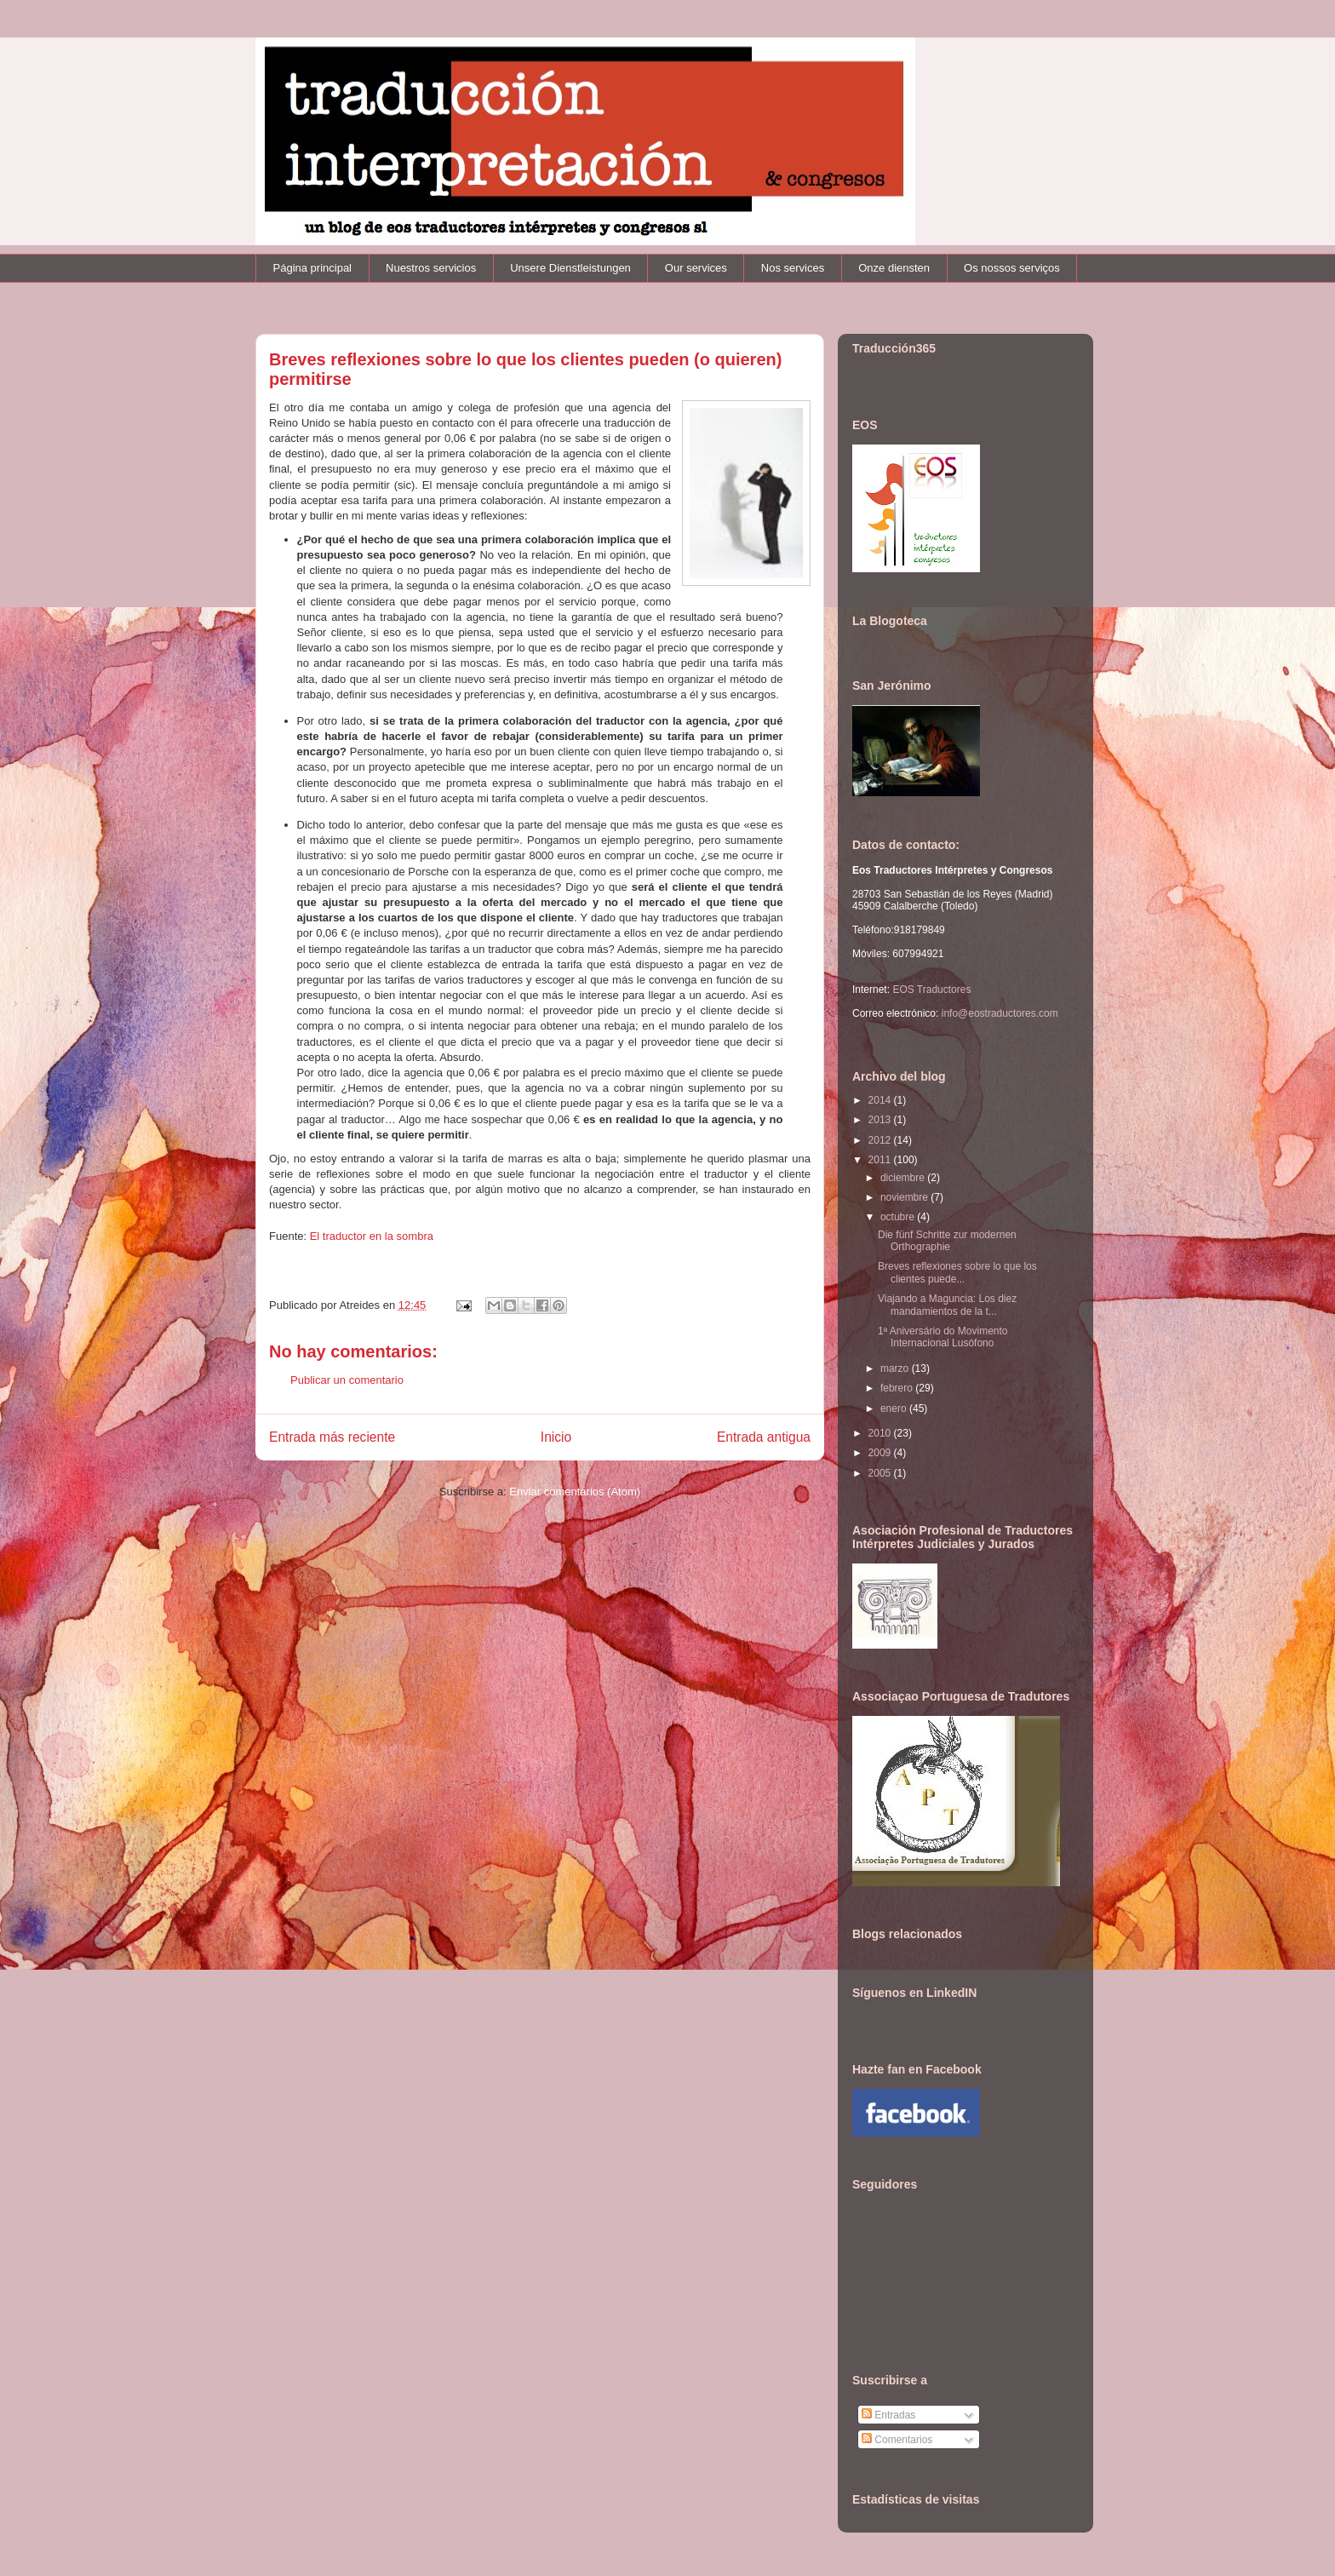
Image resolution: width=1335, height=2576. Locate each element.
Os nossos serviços (1012, 267)
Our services (696, 267)
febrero (897, 1388)
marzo (896, 1368)
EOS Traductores (931, 989)
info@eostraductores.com (997, 1013)
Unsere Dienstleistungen (570, 267)
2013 (881, 1120)
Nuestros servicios (431, 267)
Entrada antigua (764, 1437)
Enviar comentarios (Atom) (574, 1491)
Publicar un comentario (347, 1380)
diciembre (903, 1178)
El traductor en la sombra (371, 1236)
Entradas (888, 2415)
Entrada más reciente (332, 1437)
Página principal (312, 267)
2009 (881, 1453)
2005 (881, 1473)
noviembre (905, 1197)
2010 (881, 1433)
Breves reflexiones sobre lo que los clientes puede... (957, 1272)
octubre (898, 1217)
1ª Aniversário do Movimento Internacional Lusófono (943, 1337)
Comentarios (897, 2440)
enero (894, 1408)
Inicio (556, 1437)
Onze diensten (894, 267)
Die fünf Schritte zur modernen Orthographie (947, 1241)
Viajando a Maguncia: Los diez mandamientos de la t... (947, 1305)
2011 (881, 1160)
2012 (881, 1140)
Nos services (792, 267)
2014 (881, 1100)
